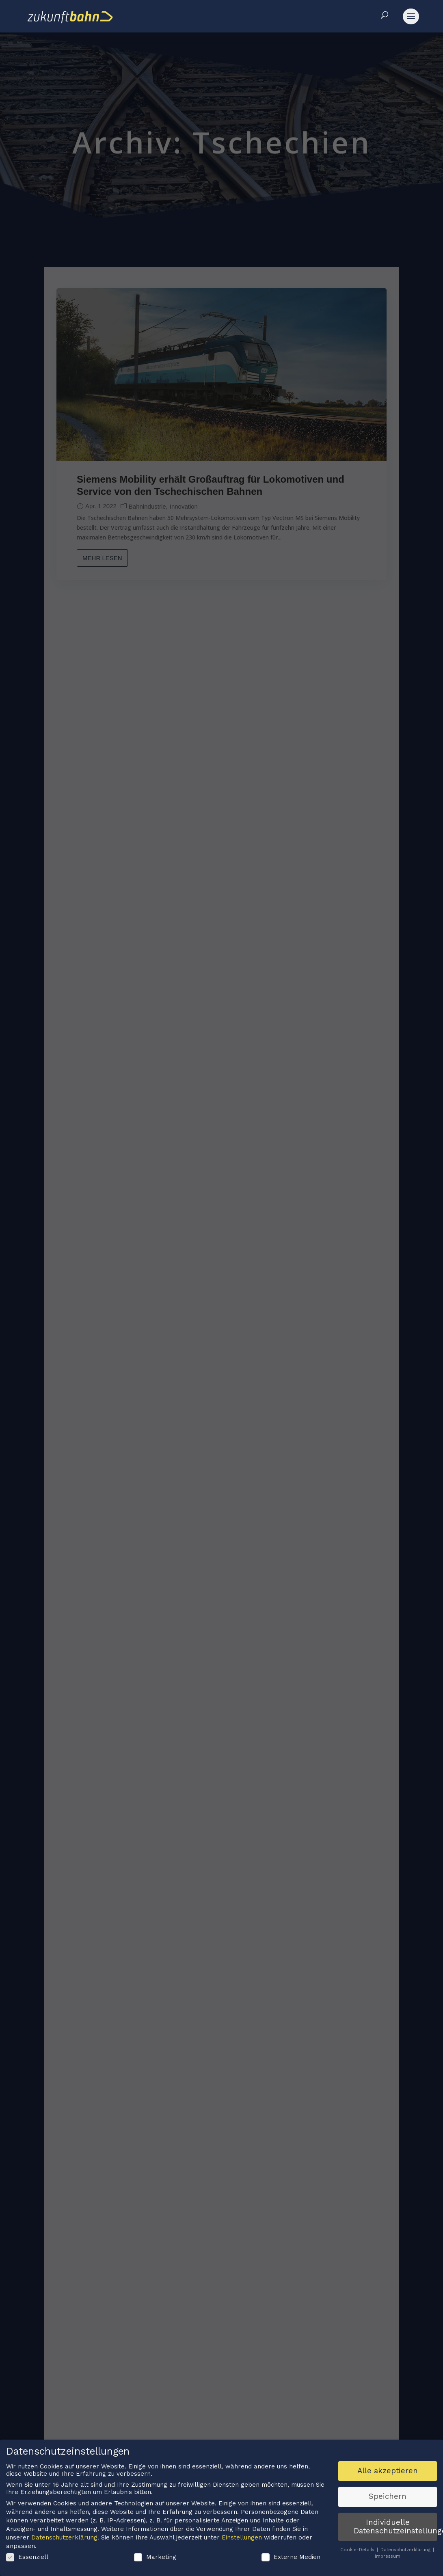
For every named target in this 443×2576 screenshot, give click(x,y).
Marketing (155, 2558)
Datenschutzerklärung (64, 2538)
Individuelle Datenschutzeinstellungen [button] (395, 2527)
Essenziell (27, 2558)
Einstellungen (242, 2538)
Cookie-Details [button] (358, 2550)
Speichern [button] (387, 2497)
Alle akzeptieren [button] (387, 2472)
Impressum (387, 2557)
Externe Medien (290, 2558)
